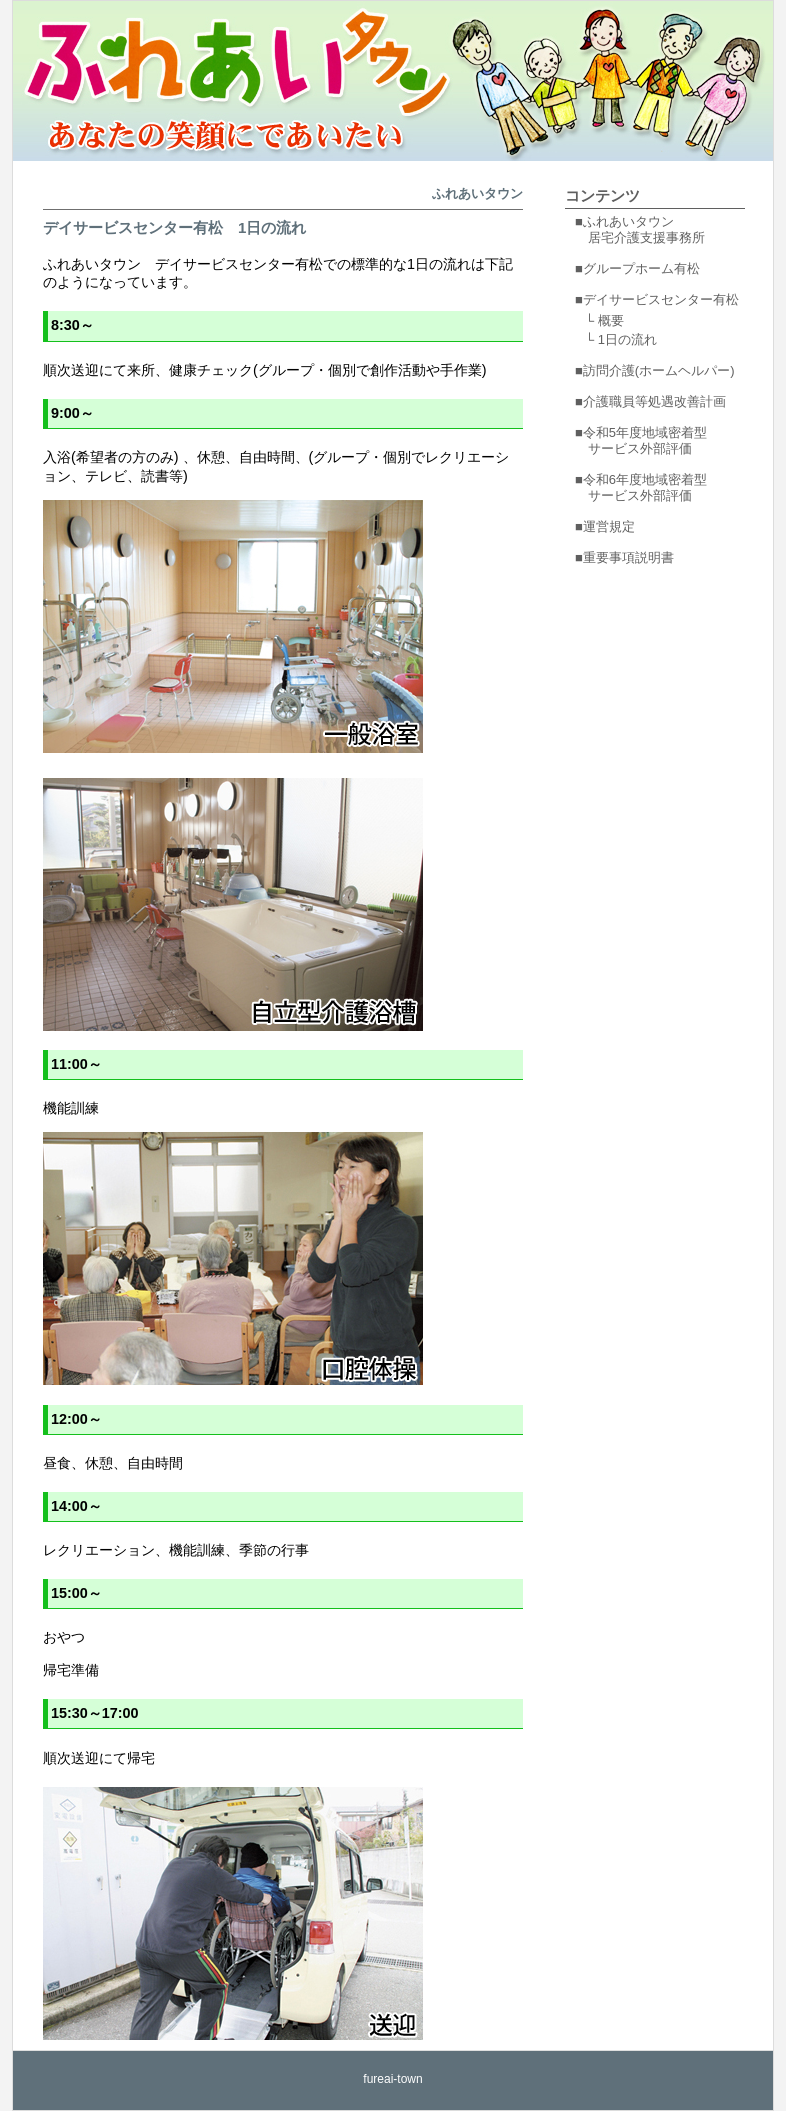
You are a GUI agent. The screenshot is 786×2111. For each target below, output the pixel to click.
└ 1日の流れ (621, 339)
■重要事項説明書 (624, 557)
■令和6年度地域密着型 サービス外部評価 (641, 487)
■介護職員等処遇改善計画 (650, 401)
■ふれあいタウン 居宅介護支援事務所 (640, 229)
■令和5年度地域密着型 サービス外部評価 (641, 440)
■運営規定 (605, 526)
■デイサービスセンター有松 (657, 299)
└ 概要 (604, 320)
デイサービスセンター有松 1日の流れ (174, 227)
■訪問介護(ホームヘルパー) (655, 370)
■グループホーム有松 (637, 268)
